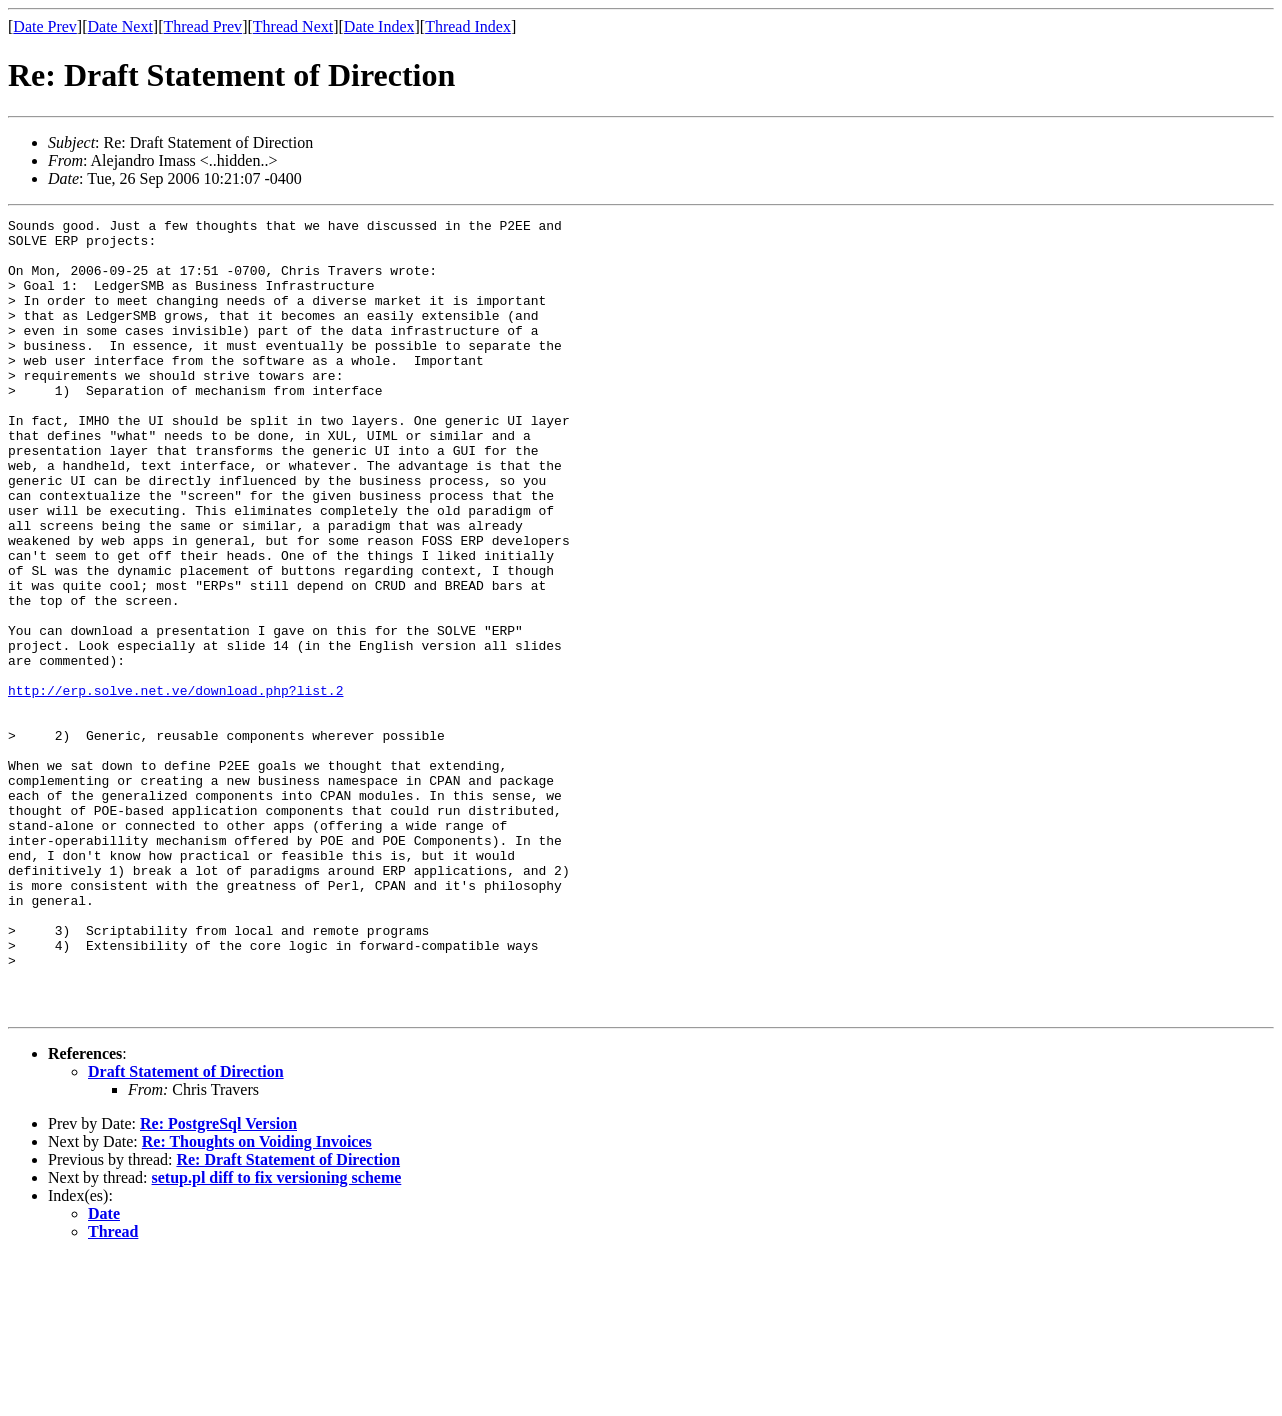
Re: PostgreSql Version (218, 1282)
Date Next (120, 26)
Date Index (379, 26)
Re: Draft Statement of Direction (288, 1318)
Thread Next (293, 26)
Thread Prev (202, 26)
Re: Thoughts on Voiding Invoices (257, 1300)
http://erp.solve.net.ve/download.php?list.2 (175, 786)
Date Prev (45, 26)
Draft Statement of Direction (186, 1230)
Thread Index (468, 26)
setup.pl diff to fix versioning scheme (277, 1336)
